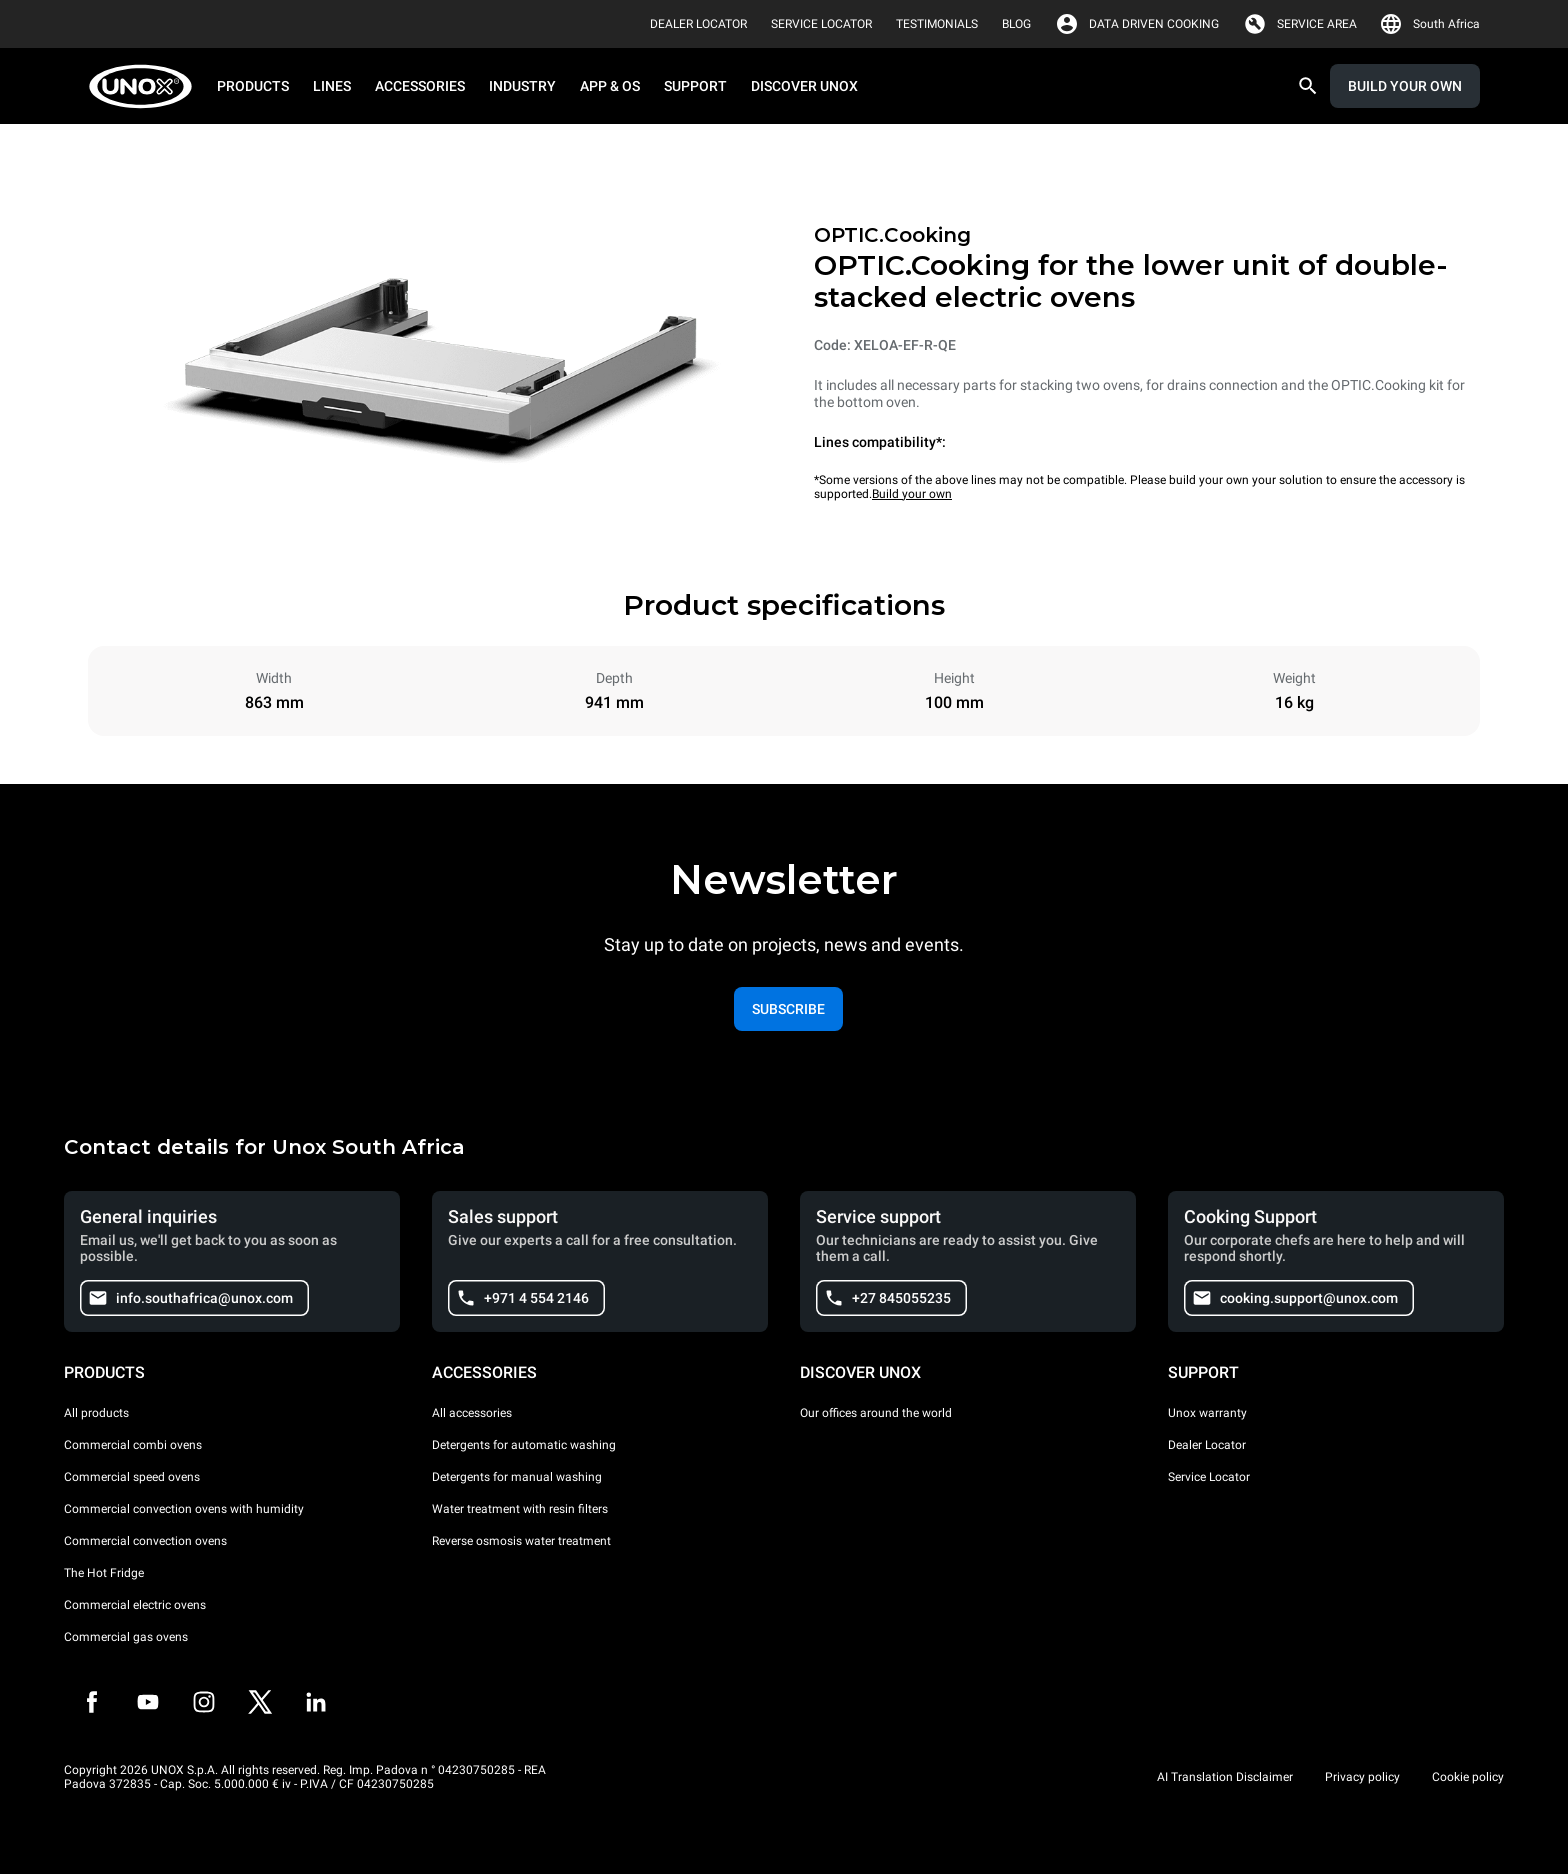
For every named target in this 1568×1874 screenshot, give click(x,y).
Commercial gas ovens (126, 1637)
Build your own (912, 494)
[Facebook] (92, 1702)
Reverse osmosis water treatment (521, 1541)
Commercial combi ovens (133, 1445)
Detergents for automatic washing (524, 1445)
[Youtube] (148, 1702)
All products (96, 1413)
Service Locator (1209, 1477)
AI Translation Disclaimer (1225, 1777)
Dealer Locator (1207, 1445)
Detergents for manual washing (517, 1477)
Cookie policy (1468, 1777)
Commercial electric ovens (135, 1605)
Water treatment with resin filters (520, 1509)
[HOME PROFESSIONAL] (146, 86)
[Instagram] (204, 1702)
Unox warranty (1207, 1413)
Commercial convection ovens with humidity (184, 1509)
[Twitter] (260, 1702)
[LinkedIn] (316, 1702)
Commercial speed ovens (132, 1477)
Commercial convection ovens (145, 1541)
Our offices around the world (876, 1413)
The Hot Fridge (104, 1573)
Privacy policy (1362, 1777)
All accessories (472, 1413)
